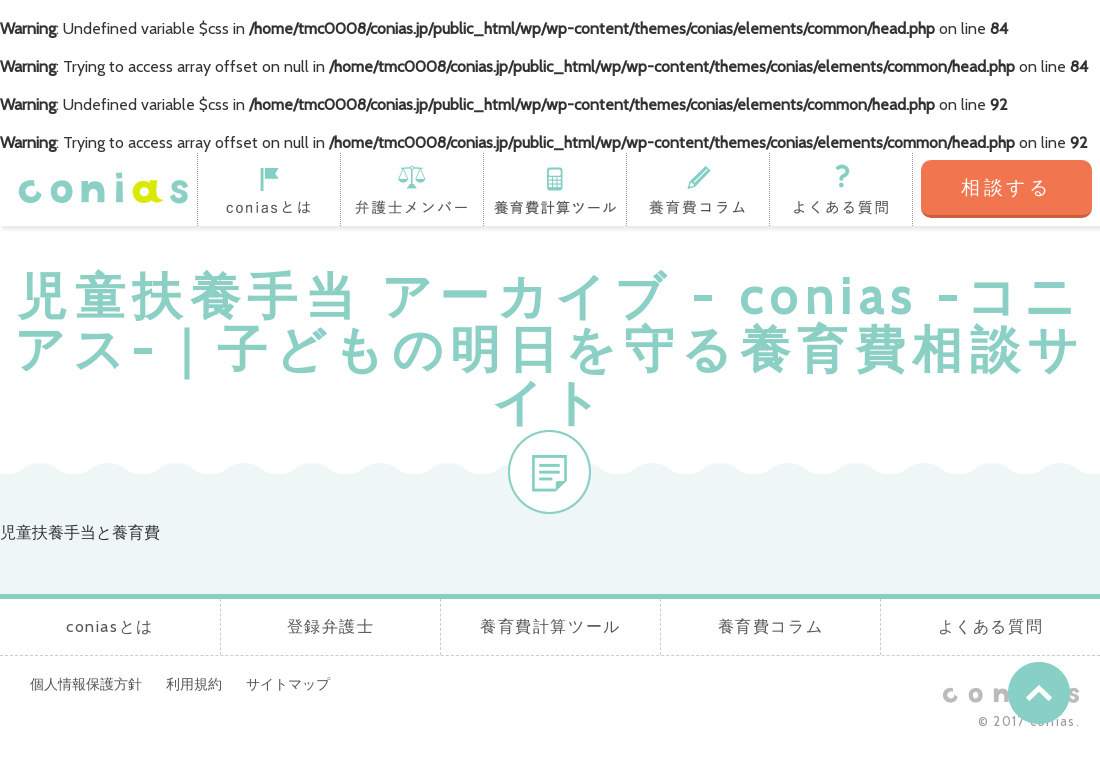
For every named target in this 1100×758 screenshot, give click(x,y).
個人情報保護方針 (86, 684)
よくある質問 (841, 189)
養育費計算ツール (554, 189)
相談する (1006, 187)
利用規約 (194, 684)
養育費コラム (697, 189)
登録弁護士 (411, 189)
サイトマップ (288, 684)
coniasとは (268, 189)
